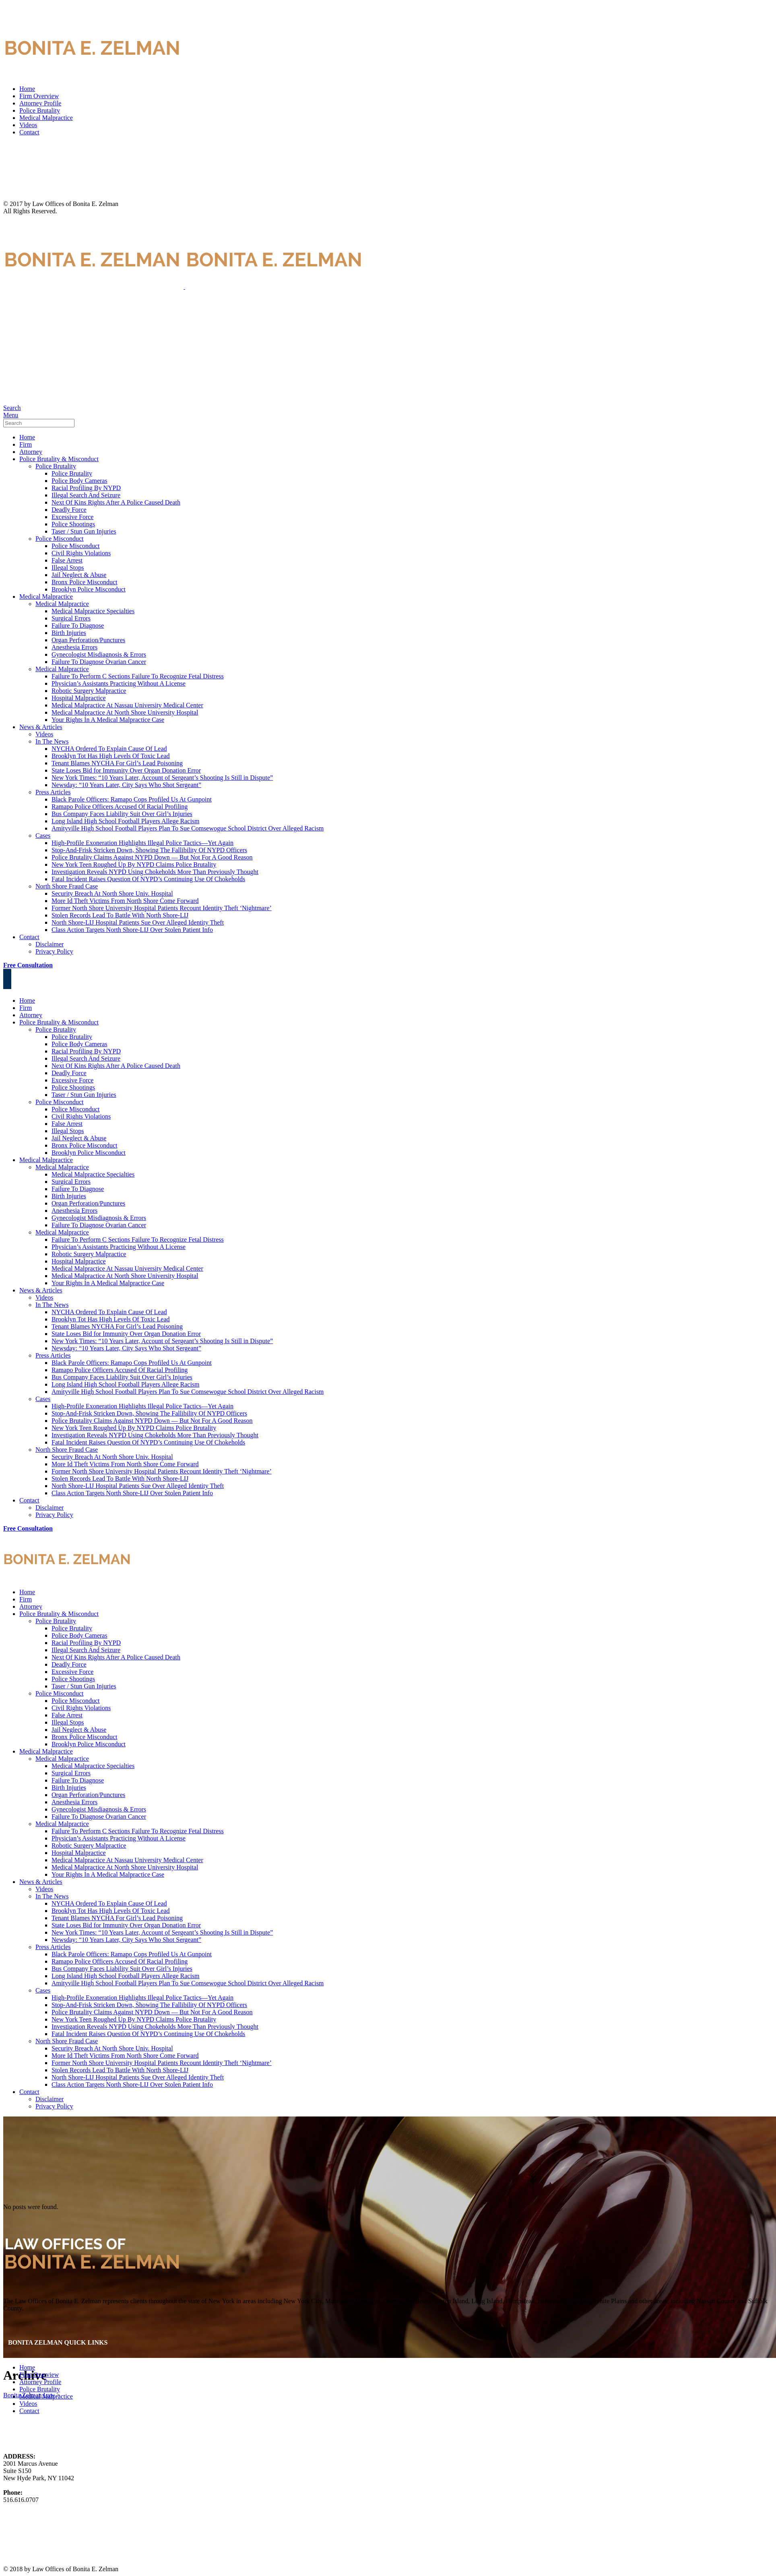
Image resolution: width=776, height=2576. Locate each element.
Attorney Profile (40, 103)
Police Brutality (39, 110)
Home (27, 88)
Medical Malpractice (46, 117)
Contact (29, 132)
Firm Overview (39, 96)
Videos (28, 125)
